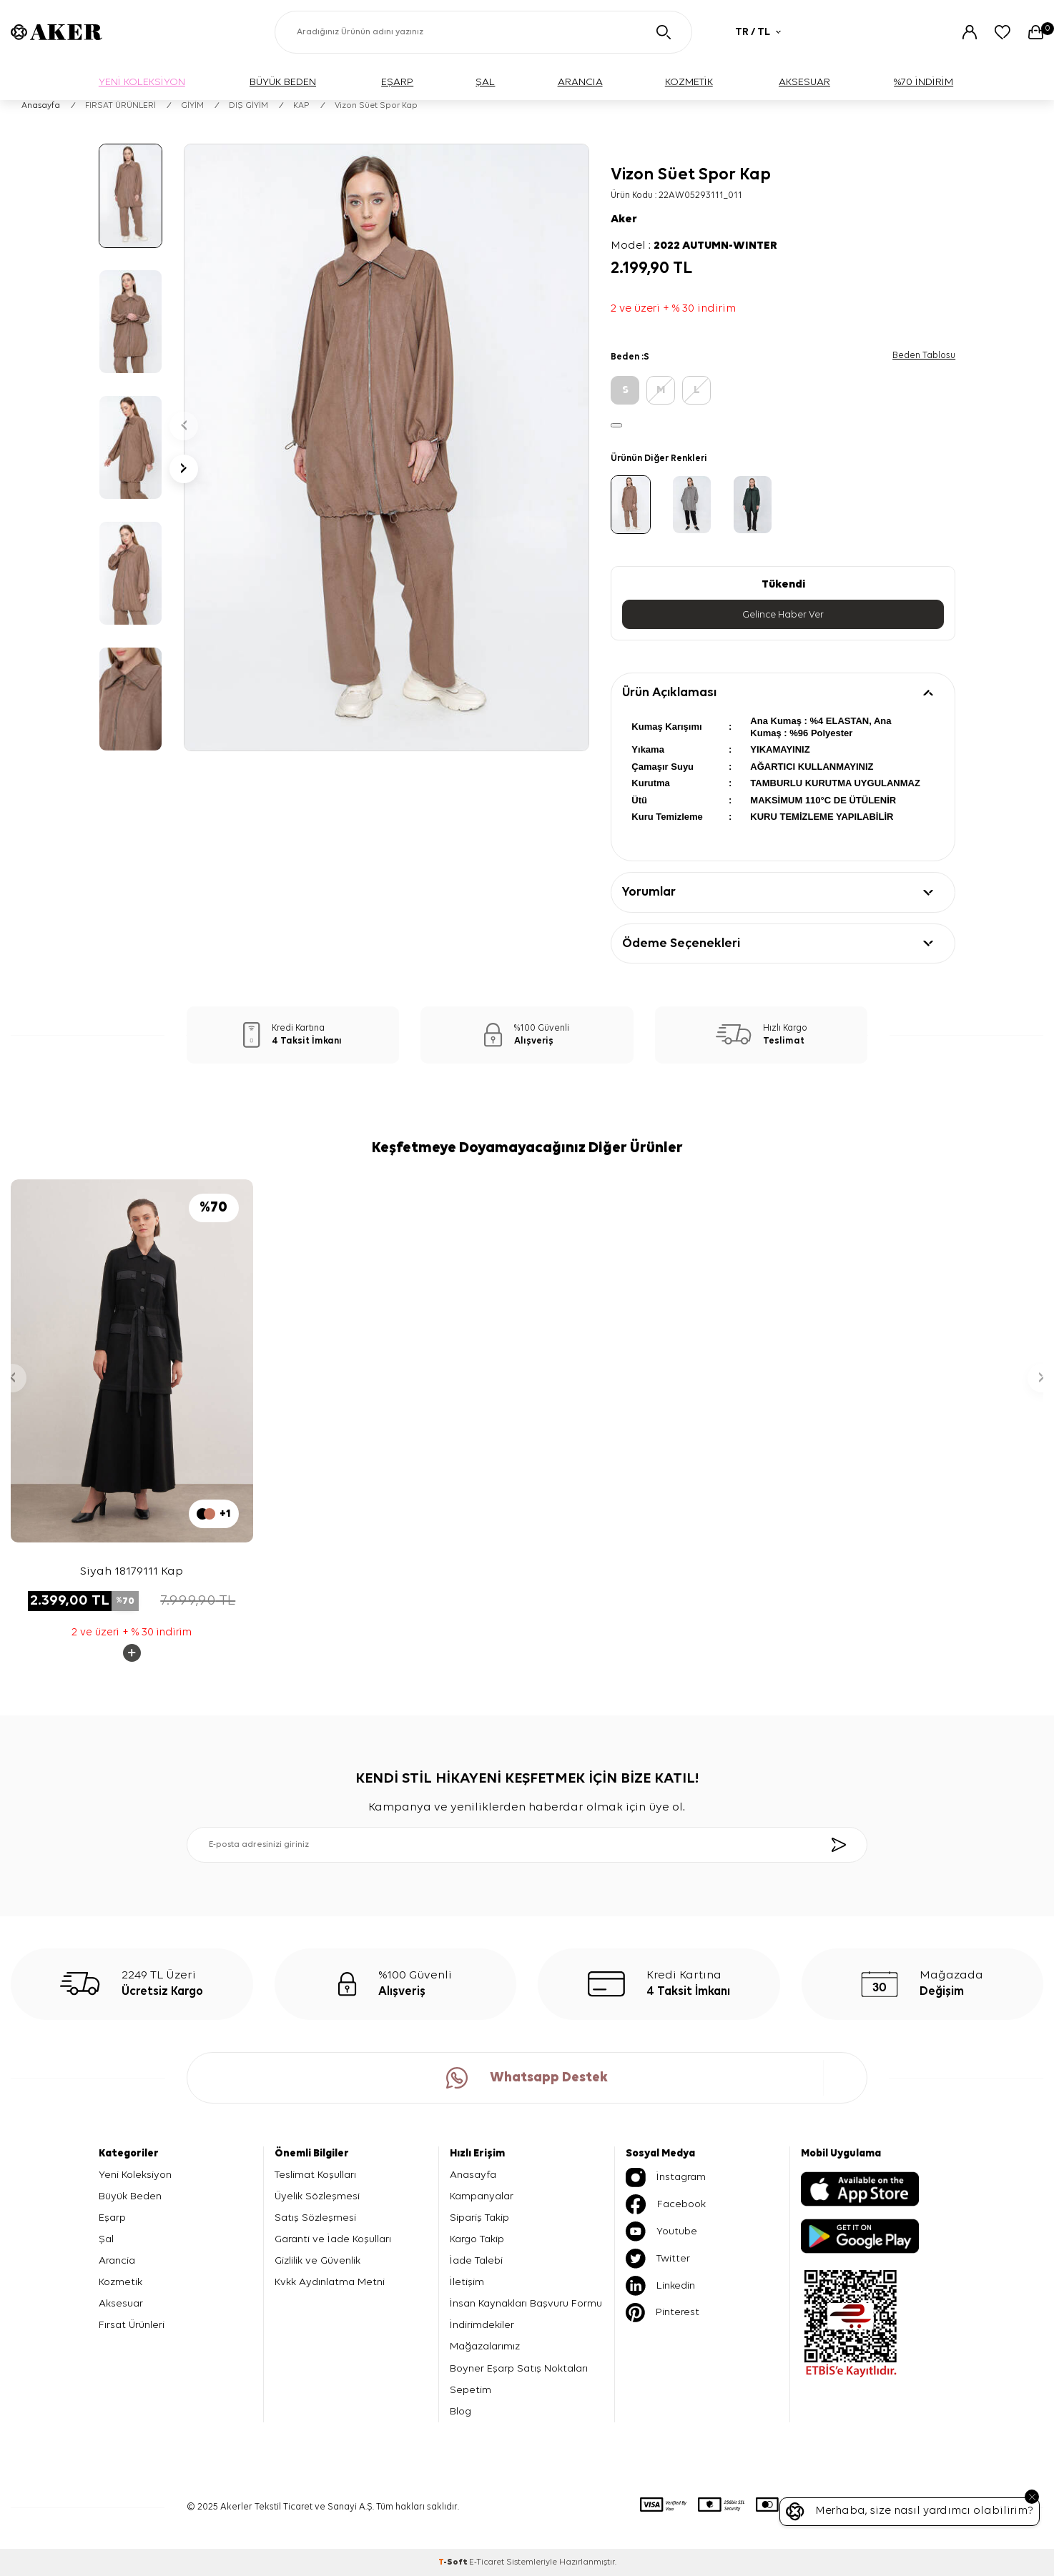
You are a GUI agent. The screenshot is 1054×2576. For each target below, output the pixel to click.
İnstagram (666, 2177)
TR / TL (758, 31)
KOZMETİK (689, 81)
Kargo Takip (477, 2239)
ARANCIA (580, 81)
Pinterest (662, 2312)
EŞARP (397, 81)
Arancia (117, 2260)
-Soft (453, 2562)
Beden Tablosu (923, 355)
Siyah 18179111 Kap (131, 1571)
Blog (460, 2411)
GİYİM (192, 105)
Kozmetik (120, 2282)
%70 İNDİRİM (923, 81)
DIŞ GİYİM (248, 105)
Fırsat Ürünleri (131, 2324)
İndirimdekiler (482, 2324)
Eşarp (112, 2217)
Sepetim (470, 2389)
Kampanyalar (481, 2196)
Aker (624, 219)
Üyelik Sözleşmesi (317, 2196)
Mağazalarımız (485, 2347)
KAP (301, 105)
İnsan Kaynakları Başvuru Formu (526, 2303)
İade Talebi (476, 2260)
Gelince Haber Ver (783, 615)
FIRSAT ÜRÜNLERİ (120, 105)
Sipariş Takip (479, 2217)
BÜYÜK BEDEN (283, 81)
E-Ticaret (486, 2562)
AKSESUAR (804, 81)
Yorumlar (649, 892)
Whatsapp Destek (527, 2078)
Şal (106, 2239)
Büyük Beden (130, 2196)
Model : (694, 246)
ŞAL (485, 81)
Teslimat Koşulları (315, 2174)
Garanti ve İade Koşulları (333, 2239)
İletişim (467, 2282)
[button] (183, 426)
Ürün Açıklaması (669, 692)
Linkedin (660, 2286)
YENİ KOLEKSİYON (142, 81)
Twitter (658, 2259)
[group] (386, 447)
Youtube (661, 2231)
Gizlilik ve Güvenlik (317, 2260)
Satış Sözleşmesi (315, 2217)
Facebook (666, 2204)
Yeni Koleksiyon (135, 2174)
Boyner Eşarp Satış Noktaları (519, 2368)
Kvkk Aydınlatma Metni (330, 2282)
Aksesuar (121, 2303)
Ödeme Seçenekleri (681, 943)
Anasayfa (40, 105)
